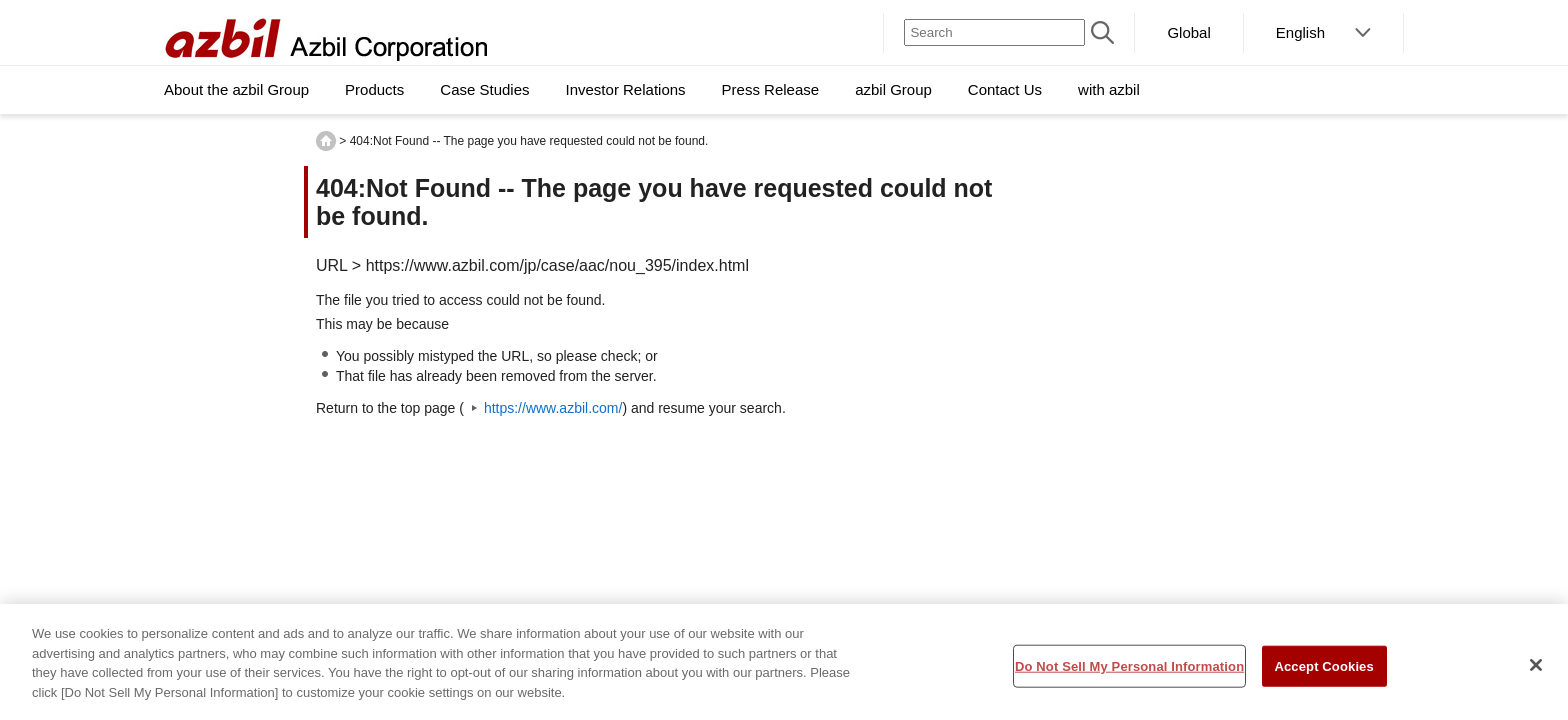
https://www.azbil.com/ (553, 408)
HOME (326, 141)
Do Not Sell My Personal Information (1129, 671)
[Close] (1536, 670)
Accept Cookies (1323, 671)
